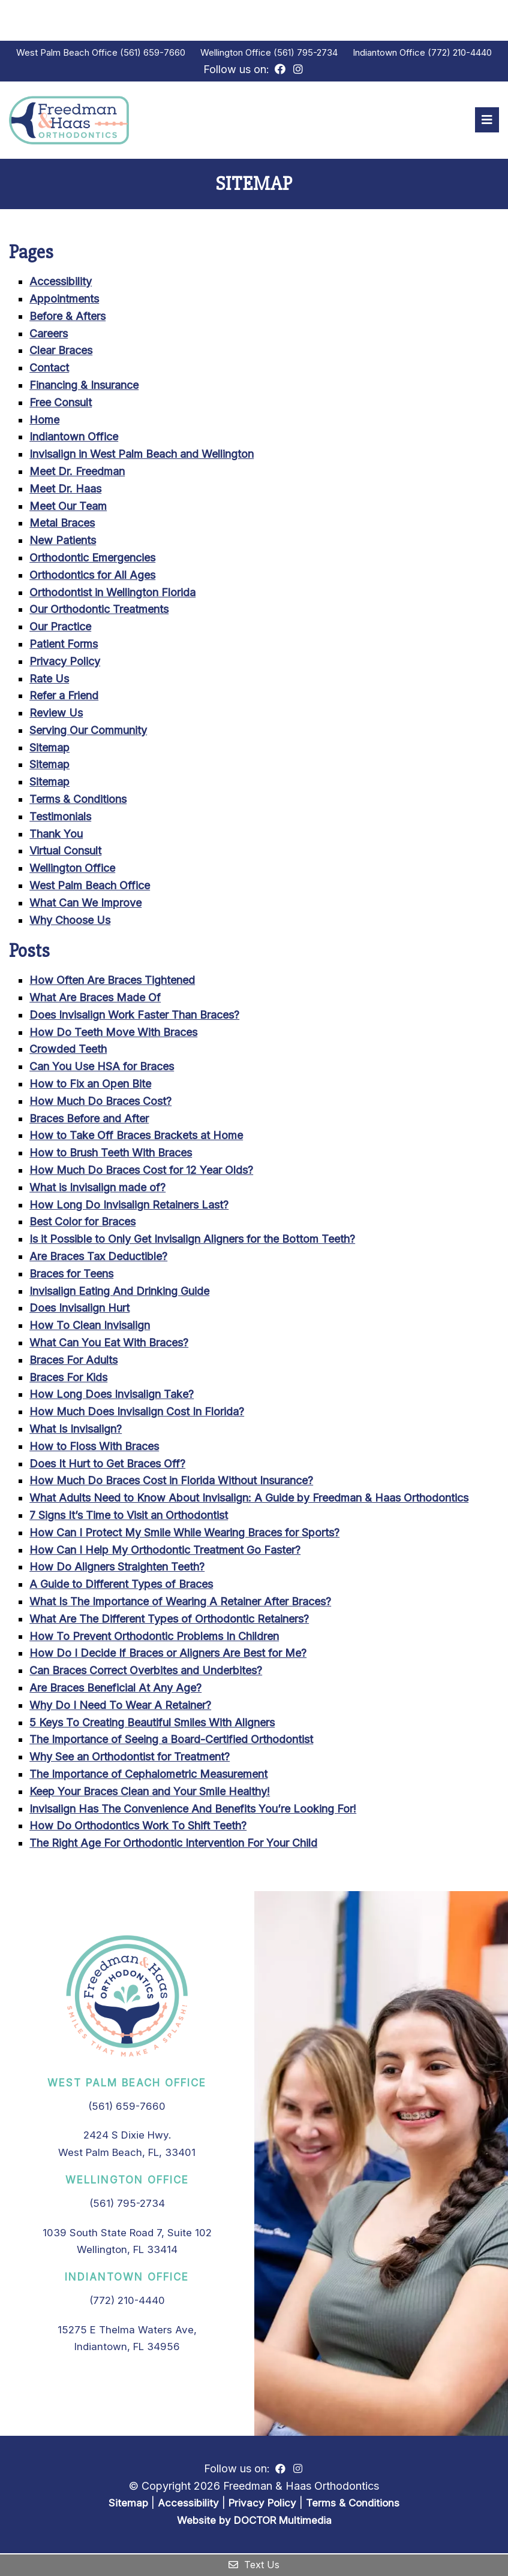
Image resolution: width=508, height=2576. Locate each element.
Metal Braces (62, 524)
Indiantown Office (390, 52)
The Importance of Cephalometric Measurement (148, 1775)
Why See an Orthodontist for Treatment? (129, 1758)
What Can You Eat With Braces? (108, 1344)
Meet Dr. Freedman (77, 473)
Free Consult (60, 404)
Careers (48, 335)
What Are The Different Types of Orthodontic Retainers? (169, 1620)
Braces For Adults (73, 1361)
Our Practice (60, 628)
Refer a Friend (63, 697)
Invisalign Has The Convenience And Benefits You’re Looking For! (192, 1810)
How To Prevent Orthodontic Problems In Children (154, 1638)
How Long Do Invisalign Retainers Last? (129, 1206)
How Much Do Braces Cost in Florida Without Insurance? (171, 1482)
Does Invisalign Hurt (79, 1309)
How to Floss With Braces (94, 1448)
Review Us (56, 714)
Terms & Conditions (78, 801)
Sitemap (49, 749)
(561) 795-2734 (305, 52)
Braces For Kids (68, 1379)
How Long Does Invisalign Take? (111, 1396)
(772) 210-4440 (460, 52)
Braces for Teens (71, 1275)
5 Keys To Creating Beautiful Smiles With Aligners (152, 1724)
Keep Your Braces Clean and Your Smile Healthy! (149, 1793)
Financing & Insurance (84, 386)
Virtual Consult (65, 853)
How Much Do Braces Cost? (100, 1103)
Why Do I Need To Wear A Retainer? (120, 1707)
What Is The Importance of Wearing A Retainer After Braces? (180, 1603)
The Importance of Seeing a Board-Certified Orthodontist (171, 1741)
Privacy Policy (64, 663)
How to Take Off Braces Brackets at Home (136, 1137)
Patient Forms (63, 645)
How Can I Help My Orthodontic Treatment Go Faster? (164, 1551)
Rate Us (49, 680)
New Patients (62, 542)
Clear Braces (60, 352)
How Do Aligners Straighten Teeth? (117, 1568)
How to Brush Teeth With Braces (110, 1154)
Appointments (64, 300)
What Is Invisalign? (75, 1430)
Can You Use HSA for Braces (101, 1068)
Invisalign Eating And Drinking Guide (119, 1293)
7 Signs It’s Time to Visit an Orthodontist (128, 1517)
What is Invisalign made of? (97, 1189)
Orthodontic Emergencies (92, 559)
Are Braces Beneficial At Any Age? (115, 1689)
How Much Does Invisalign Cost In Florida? (136, 1413)
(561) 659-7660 (152, 52)
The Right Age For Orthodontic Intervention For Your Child (173, 1844)
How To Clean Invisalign (89, 1327)
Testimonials (60, 818)
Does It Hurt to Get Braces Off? (107, 1465)
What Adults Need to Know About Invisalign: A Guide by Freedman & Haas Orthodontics (248, 1499)
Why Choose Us (69, 922)
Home (44, 421)
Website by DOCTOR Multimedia (254, 2522)
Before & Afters (67, 318)
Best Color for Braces (82, 1223)
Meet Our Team (68, 508)
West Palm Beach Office (68, 52)
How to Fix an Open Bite (90, 1085)
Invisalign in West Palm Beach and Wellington (141, 455)
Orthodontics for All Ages (92, 576)
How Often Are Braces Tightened (112, 982)
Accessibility (60, 283)
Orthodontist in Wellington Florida (112, 594)
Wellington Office (236, 52)
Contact (49, 369)
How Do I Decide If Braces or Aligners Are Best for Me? (167, 1654)
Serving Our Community (88, 732)
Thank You (56, 835)
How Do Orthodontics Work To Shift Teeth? (138, 1827)
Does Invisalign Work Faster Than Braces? (134, 1016)
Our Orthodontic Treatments (99, 611)
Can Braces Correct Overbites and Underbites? (145, 1672)
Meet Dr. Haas (65, 490)
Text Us (254, 2565)
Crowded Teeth (68, 1051)
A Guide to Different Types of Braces (121, 1586)
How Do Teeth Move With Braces (113, 1034)
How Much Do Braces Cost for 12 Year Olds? (141, 1171)
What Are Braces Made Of (95, 999)
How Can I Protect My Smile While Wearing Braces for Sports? (184, 1534)
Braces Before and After (89, 1120)
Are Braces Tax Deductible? (98, 1258)
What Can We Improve (85, 904)
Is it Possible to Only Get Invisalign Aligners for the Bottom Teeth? (192, 1240)
